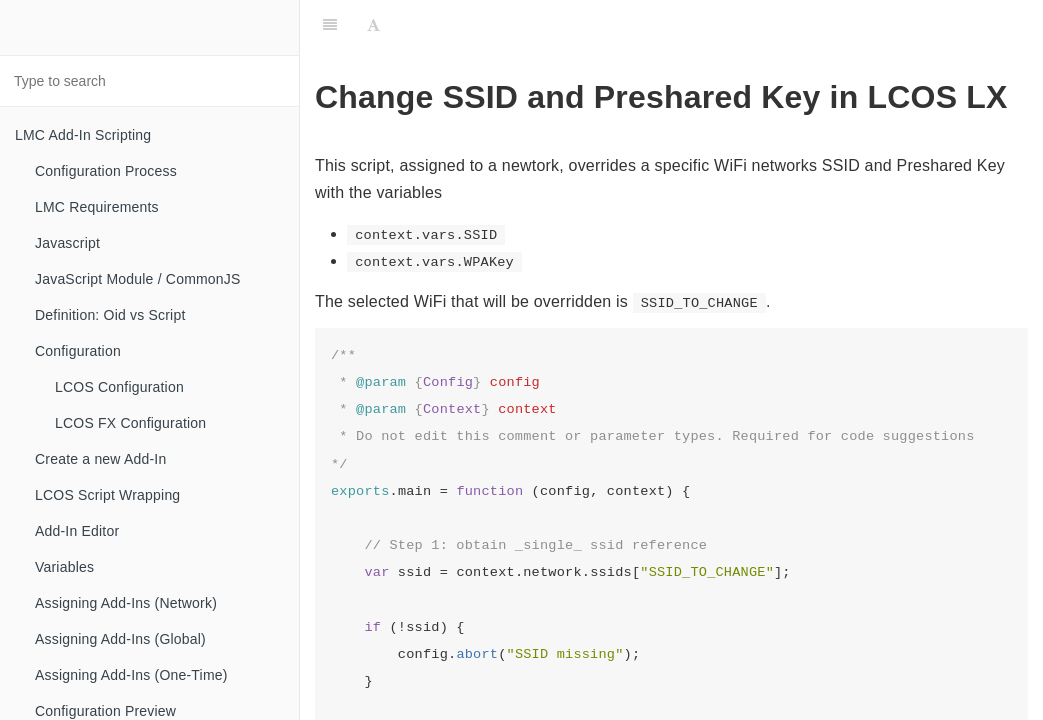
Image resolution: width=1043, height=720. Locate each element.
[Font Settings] (373, 25)
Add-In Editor (77, 531)
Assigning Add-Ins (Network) (126, 603)
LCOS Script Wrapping (107, 495)
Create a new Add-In (100, 459)
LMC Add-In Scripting (83, 135)
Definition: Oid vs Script (110, 315)
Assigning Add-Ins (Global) (120, 639)
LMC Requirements (97, 207)
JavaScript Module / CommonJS (138, 279)
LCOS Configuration (119, 387)
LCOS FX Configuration (130, 423)
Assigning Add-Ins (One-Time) (131, 675)
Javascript (67, 243)
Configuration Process (106, 171)
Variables (64, 567)
